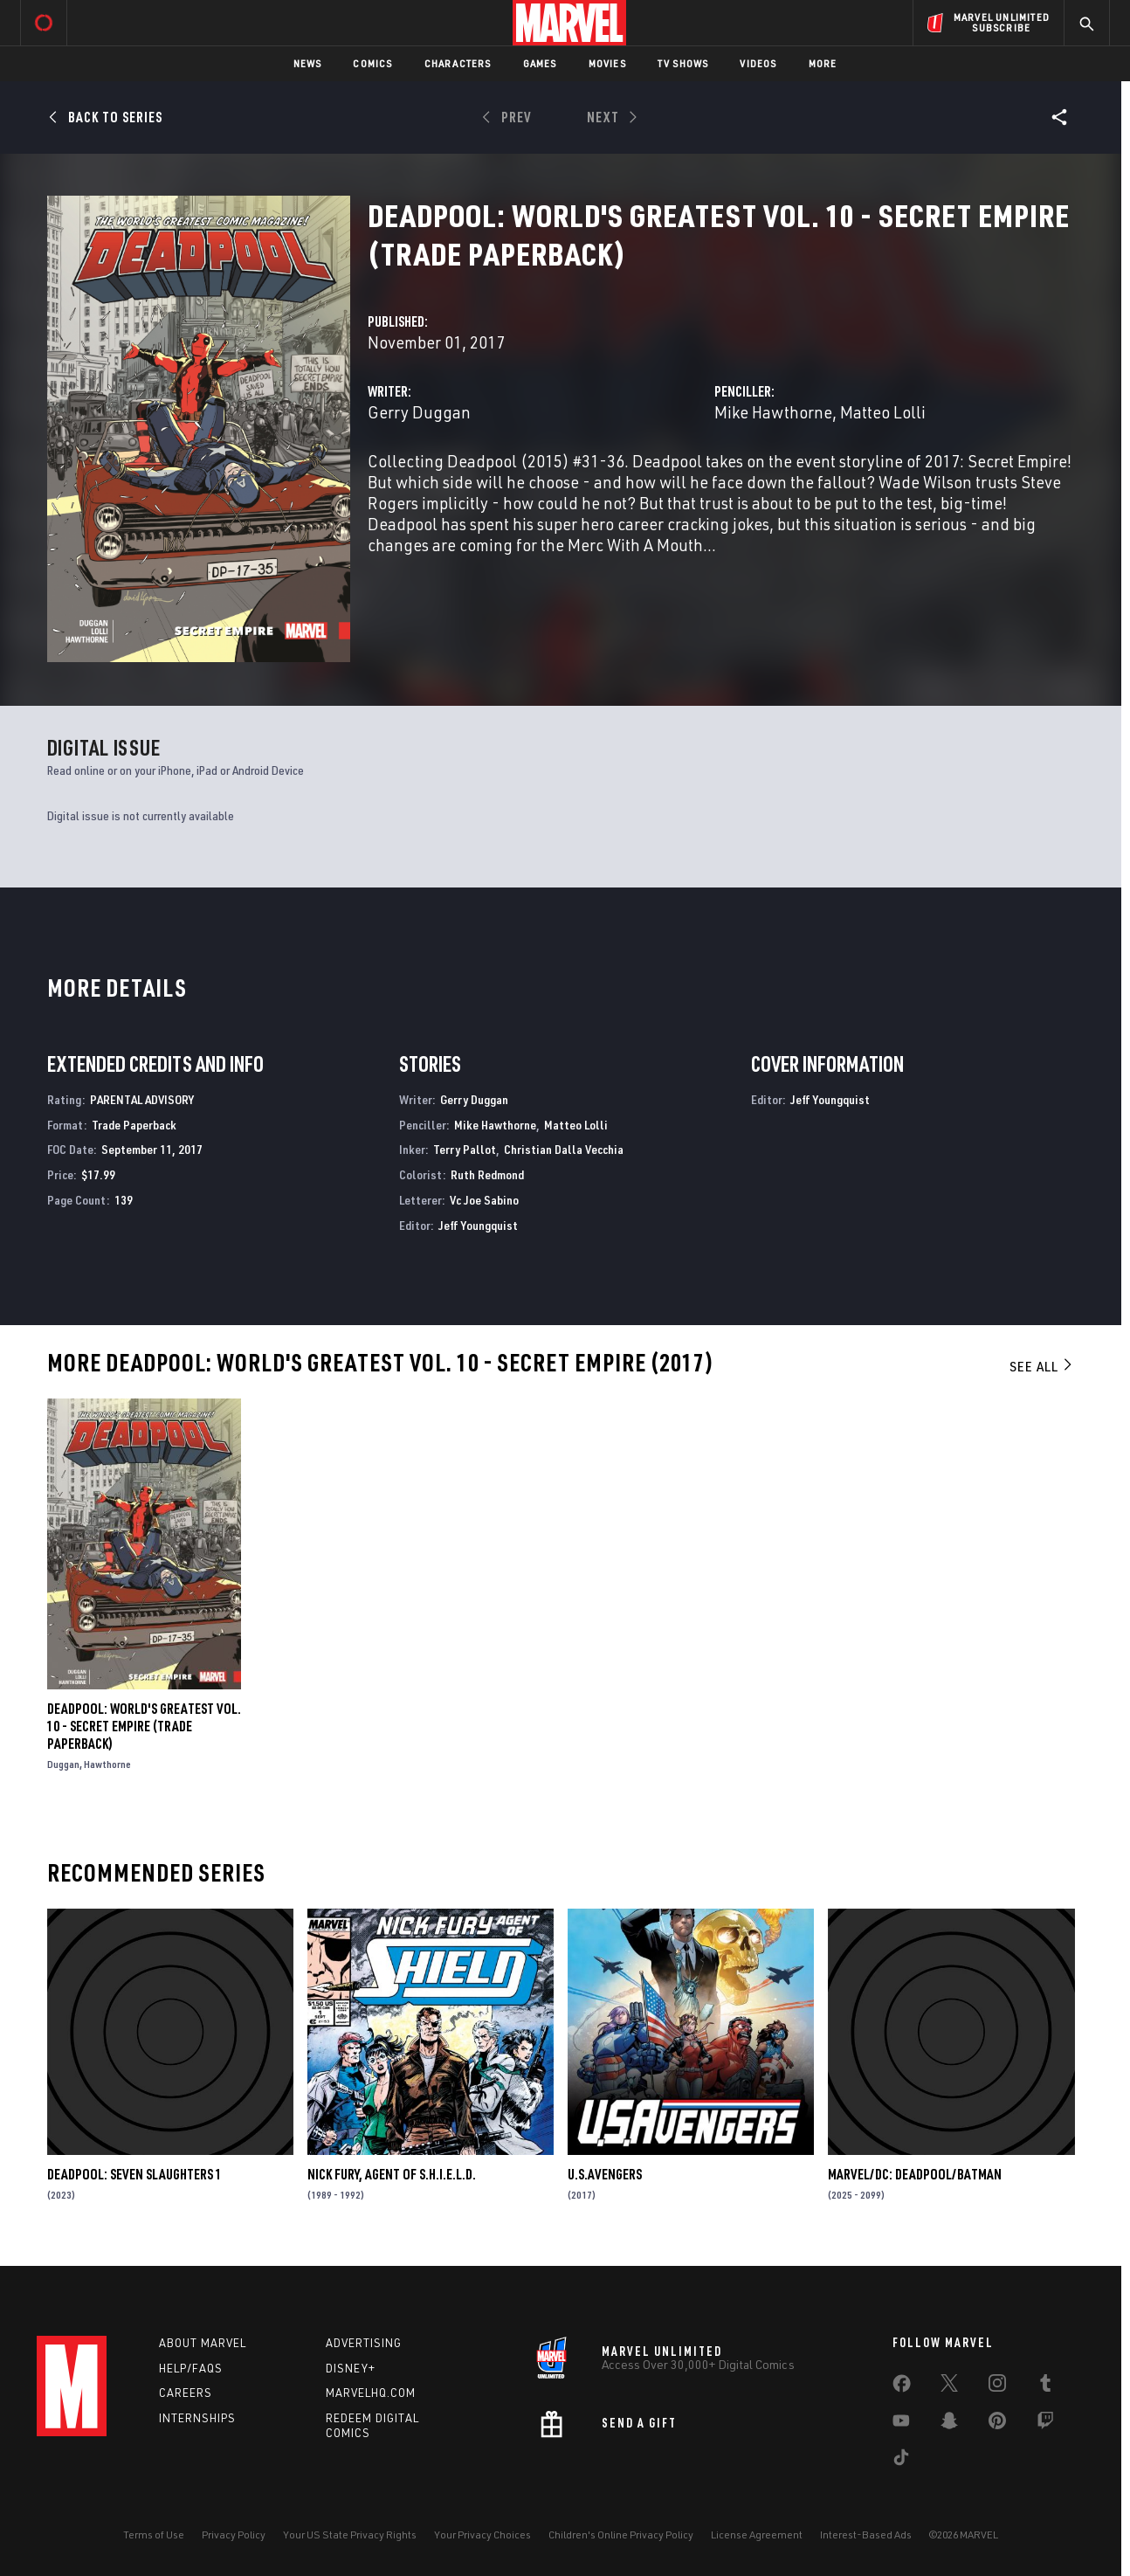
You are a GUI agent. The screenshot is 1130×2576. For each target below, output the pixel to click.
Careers (185, 2393)
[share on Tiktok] (901, 2460)
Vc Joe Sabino (484, 1199)
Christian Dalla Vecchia (564, 1149)
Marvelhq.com (371, 2393)
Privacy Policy (233, 2534)
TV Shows (683, 63)
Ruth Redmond (487, 1174)
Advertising (364, 2343)
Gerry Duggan (419, 412)
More (823, 63)
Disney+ (351, 2368)
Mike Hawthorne (773, 412)
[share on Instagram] (997, 2386)
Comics (372, 63)
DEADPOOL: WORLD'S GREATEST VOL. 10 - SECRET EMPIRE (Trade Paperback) (144, 1726)
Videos (758, 63)
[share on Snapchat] (949, 2424)
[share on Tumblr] (1045, 2386)
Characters (458, 63)
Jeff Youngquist (478, 1225)
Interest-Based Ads (866, 2534)
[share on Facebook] (901, 2387)
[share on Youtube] (901, 2424)
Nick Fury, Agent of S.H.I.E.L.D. (391, 2174)
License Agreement (757, 2534)
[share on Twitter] (949, 2386)
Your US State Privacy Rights (350, 2534)
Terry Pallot (464, 1149)
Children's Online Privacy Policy (620, 2534)
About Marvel (202, 2343)
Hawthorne (107, 1764)
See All (1041, 1366)
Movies (607, 63)
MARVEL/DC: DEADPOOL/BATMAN (915, 2174)
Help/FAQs (191, 2368)
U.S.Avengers (605, 2174)
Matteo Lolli (883, 412)
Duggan (63, 1764)
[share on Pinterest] (997, 2424)
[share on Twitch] (1045, 2424)
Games (540, 63)
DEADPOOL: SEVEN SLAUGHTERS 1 (134, 2174)
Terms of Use (153, 2534)
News (307, 63)
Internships (197, 2418)
